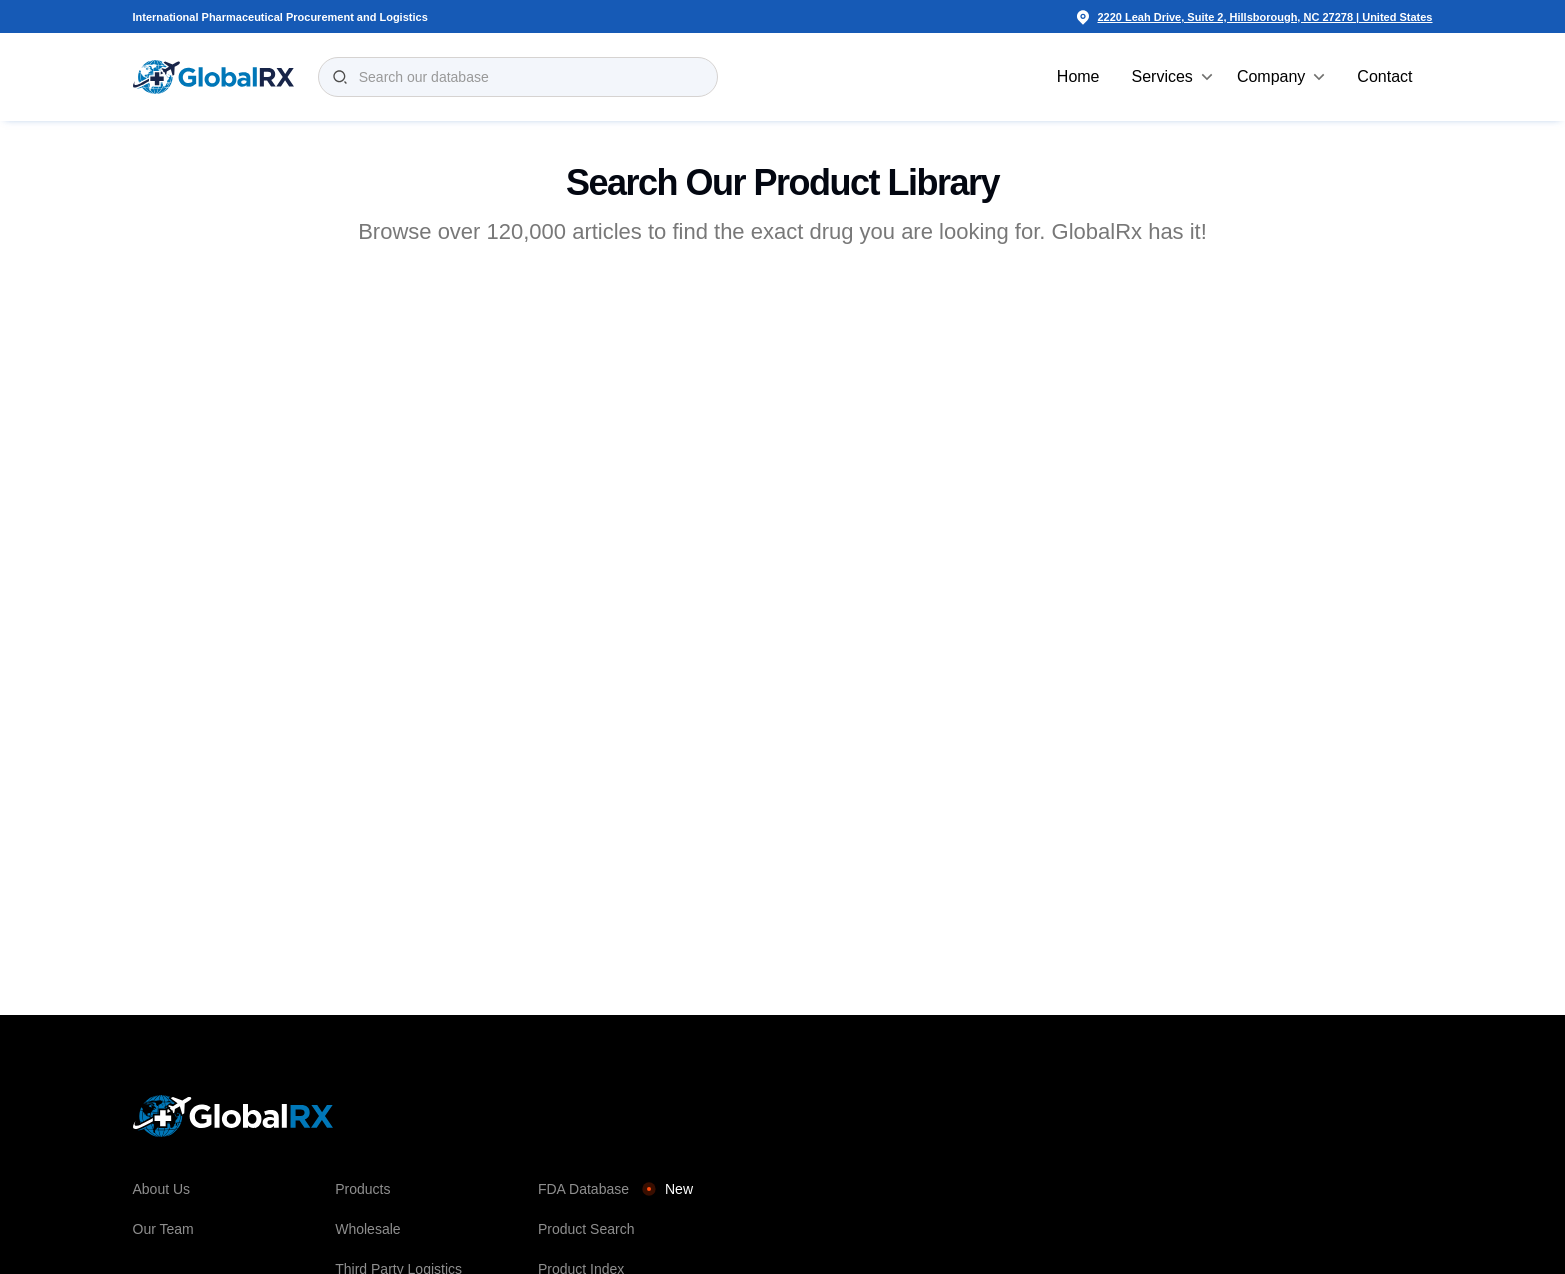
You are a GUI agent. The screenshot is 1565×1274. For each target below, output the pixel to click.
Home (1078, 76)
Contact (1384, 76)
